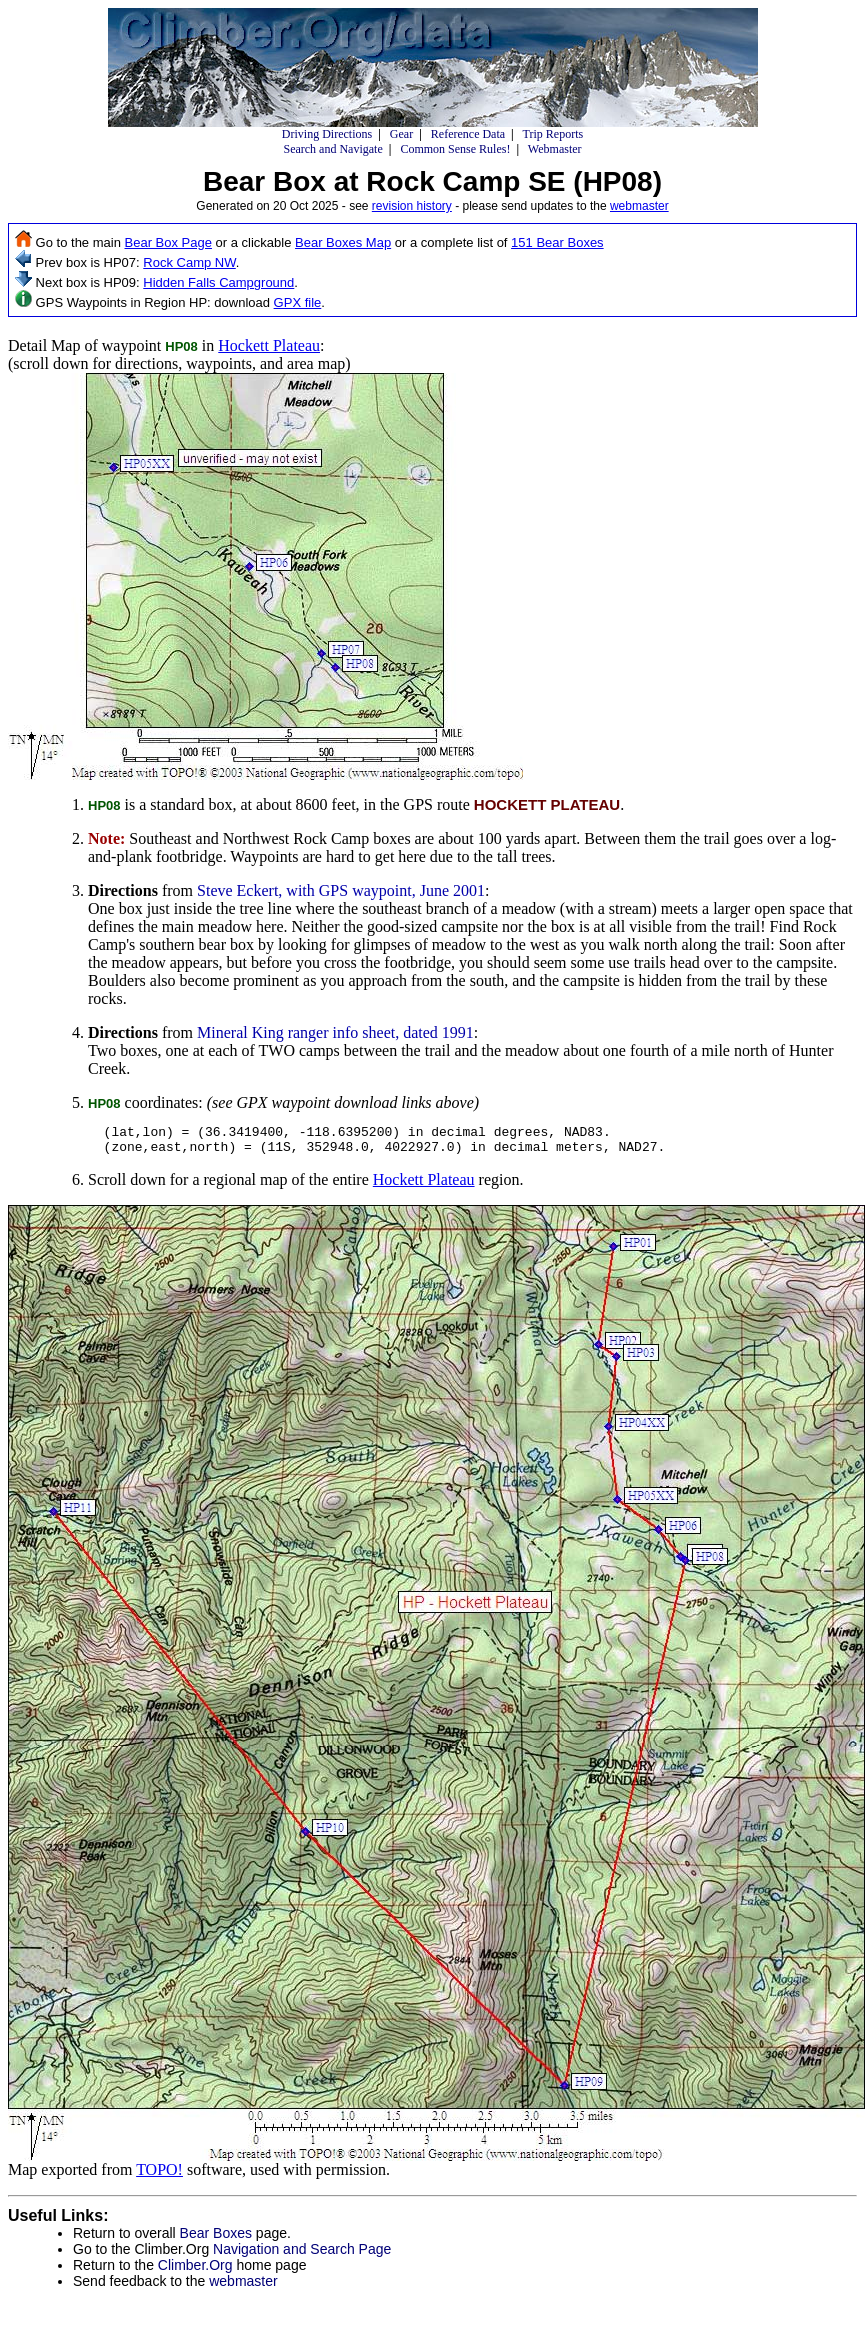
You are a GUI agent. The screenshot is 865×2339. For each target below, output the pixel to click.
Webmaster (555, 149)
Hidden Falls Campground (218, 282)
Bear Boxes (216, 2239)
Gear (401, 134)
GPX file (298, 302)
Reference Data (468, 134)
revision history (412, 206)
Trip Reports (553, 134)
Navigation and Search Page (302, 2255)
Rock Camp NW (189, 262)
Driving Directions (327, 134)
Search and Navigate (332, 149)
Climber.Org (195, 2271)
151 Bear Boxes (557, 242)
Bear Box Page (168, 242)
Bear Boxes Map (343, 242)
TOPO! (159, 2175)
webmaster (639, 206)
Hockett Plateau (269, 345)
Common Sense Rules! (455, 149)
